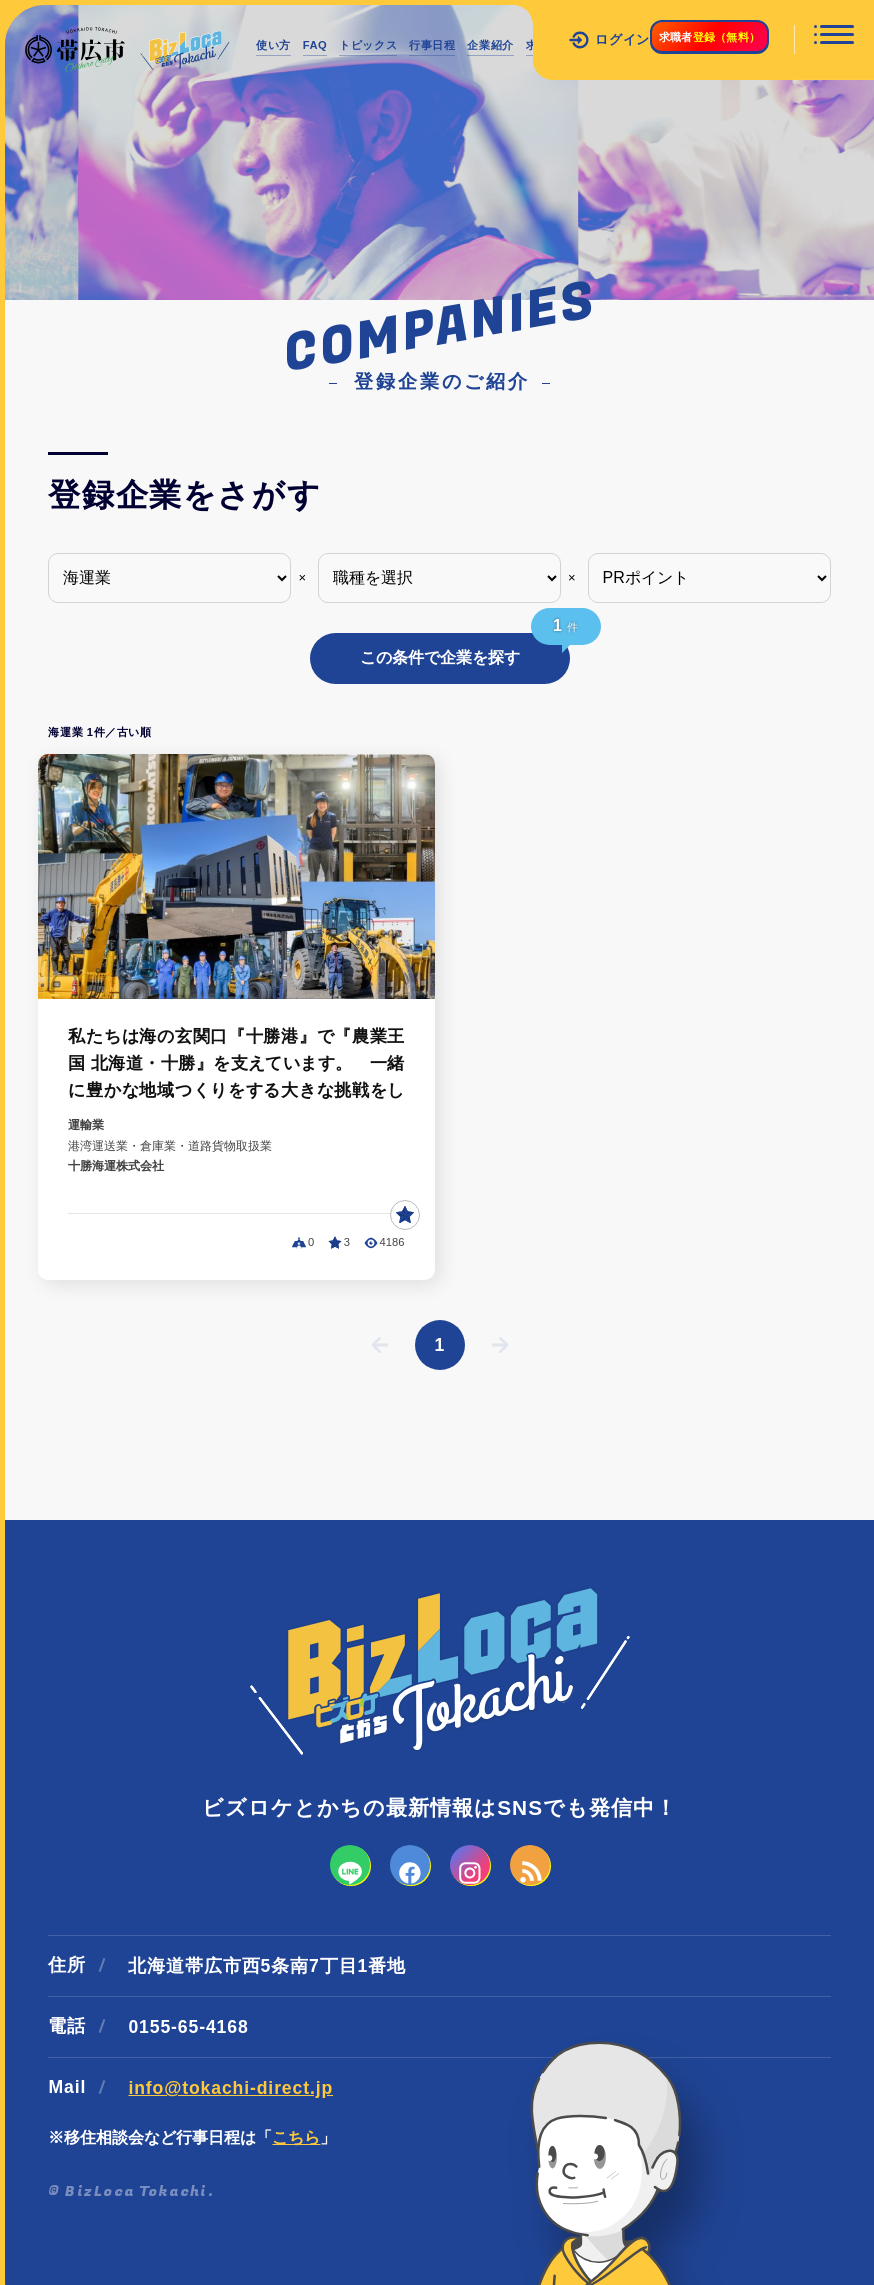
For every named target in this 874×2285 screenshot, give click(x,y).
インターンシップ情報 (342, 92)
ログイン (552, 40)
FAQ (338, 45)
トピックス (410, 45)
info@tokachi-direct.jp (230, 2047)
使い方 (281, 45)
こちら (296, 2096)
